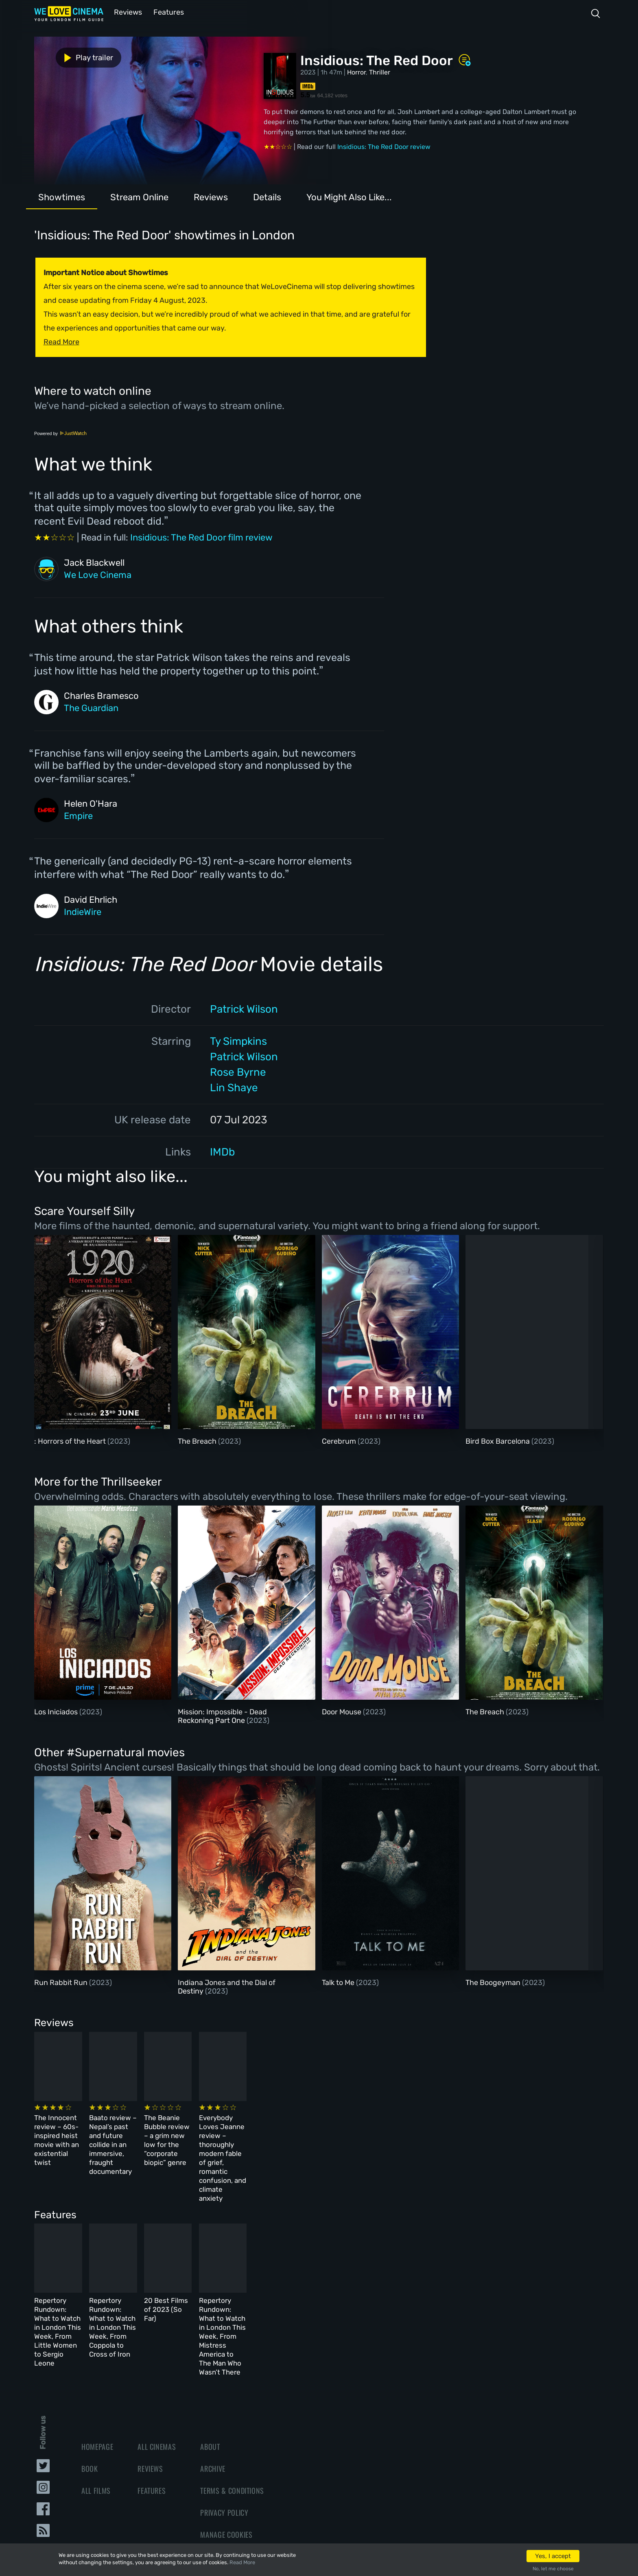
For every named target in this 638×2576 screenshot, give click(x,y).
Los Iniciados (56, 1711)
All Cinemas (157, 2378)
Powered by (60, 432)
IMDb (222, 1151)
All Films (96, 2422)
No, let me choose (553, 2568)
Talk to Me (339, 1981)
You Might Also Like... (349, 196)
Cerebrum (340, 1440)
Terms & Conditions (232, 2422)
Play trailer (70, 56)
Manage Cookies (226, 2466)
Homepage (97, 2378)
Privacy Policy (224, 2444)
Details (267, 196)
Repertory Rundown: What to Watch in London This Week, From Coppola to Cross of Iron (225, 2276)
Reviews (126, 11)
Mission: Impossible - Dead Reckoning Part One (222, 1716)
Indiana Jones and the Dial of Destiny (226, 1986)
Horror (356, 71)
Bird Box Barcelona (498, 1440)
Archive (212, 2400)
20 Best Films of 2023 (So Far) (350, 2267)
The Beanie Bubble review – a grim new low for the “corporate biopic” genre (357, 2132)
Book (89, 2400)
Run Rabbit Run (61, 1981)
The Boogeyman (493, 1981)
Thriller (379, 71)
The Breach (198, 1440)
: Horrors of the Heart (70, 1440)
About (210, 2378)
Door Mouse (342, 1711)
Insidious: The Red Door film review (201, 536)
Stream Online (139, 196)
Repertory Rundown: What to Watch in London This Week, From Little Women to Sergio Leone (91, 2276)
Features (166, 11)
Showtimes (61, 196)
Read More (242, 2562)
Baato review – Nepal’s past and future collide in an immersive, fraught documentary (219, 2132)
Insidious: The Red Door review (383, 146)
